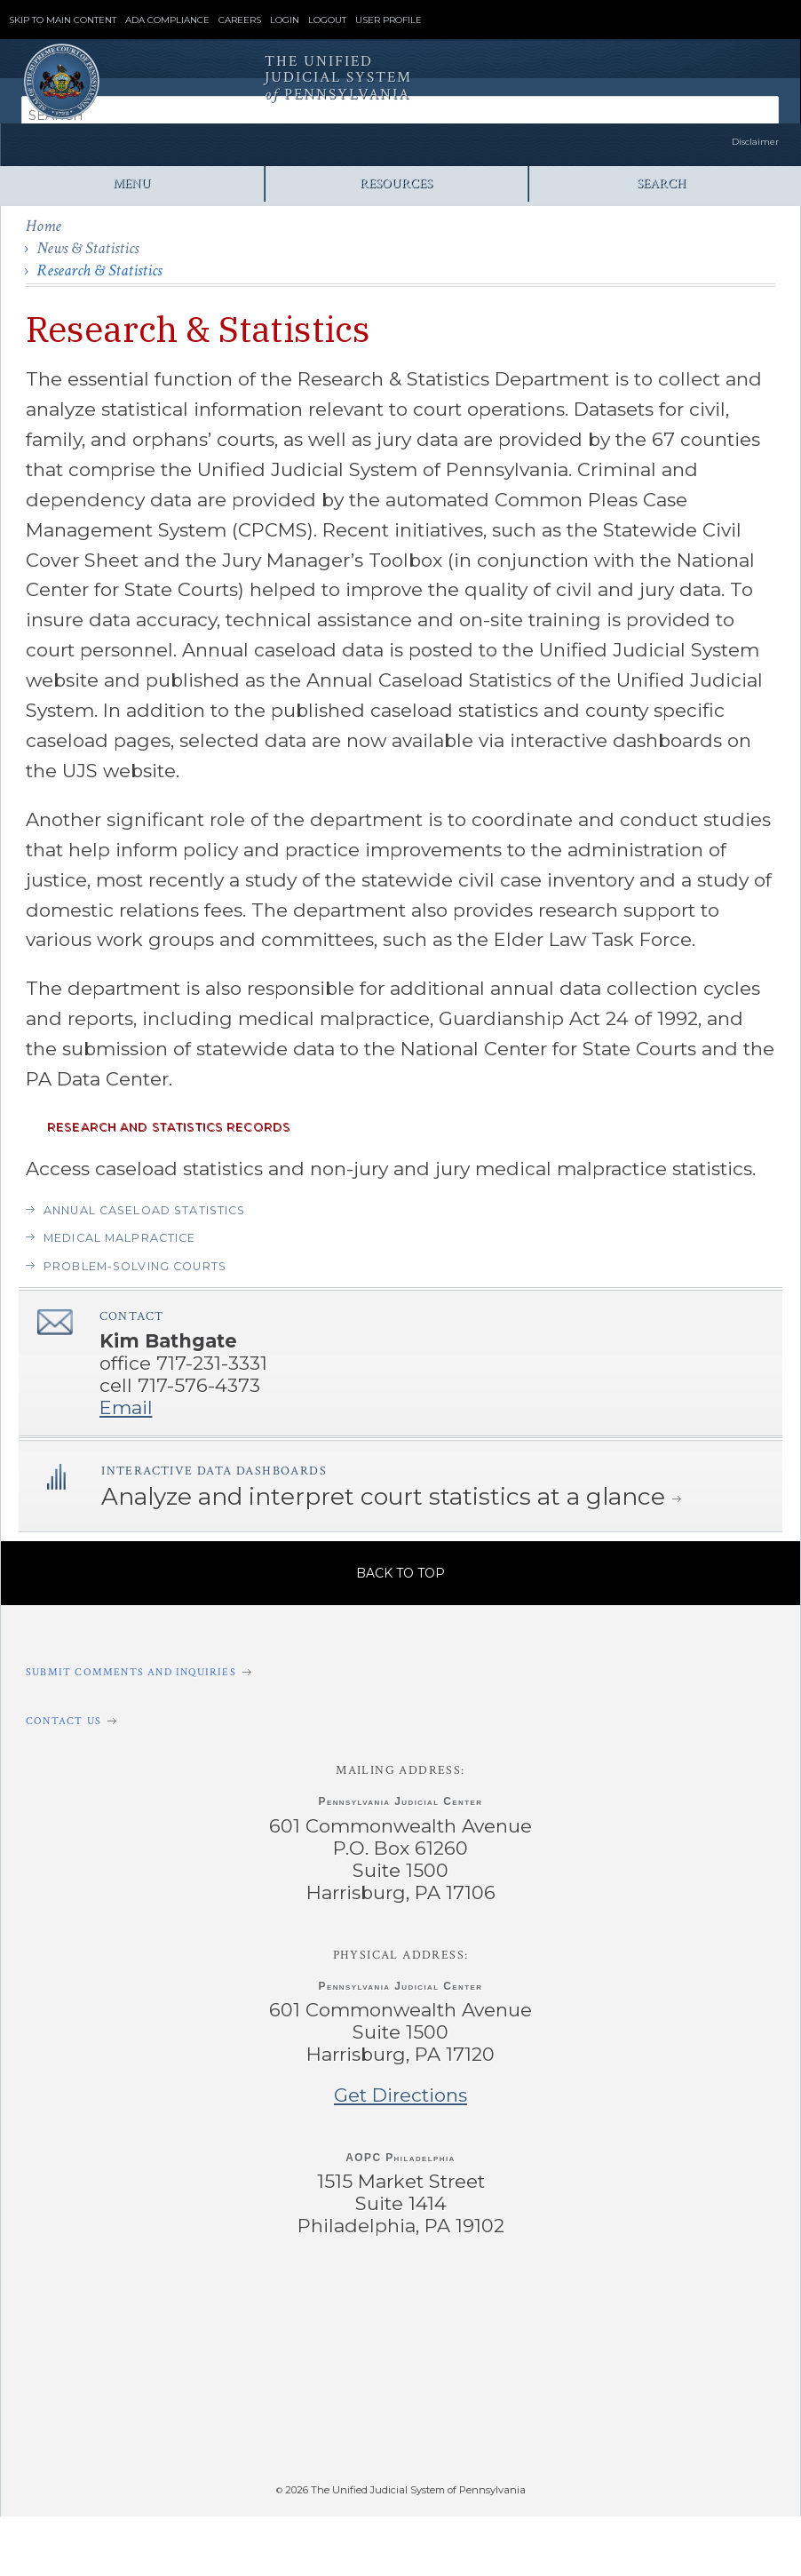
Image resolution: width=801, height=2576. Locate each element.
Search (661, 183)
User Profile (388, 20)
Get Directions (400, 2095)
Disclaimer (755, 141)
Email (126, 1407)
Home (43, 226)
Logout (327, 20)
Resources (396, 183)
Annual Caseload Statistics (144, 1210)
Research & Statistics (99, 270)
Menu (132, 183)
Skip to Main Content (62, 20)
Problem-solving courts (135, 1266)
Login (284, 20)
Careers (239, 20)
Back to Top (400, 1573)
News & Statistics (87, 248)
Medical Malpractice (120, 1237)
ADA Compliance (167, 20)
